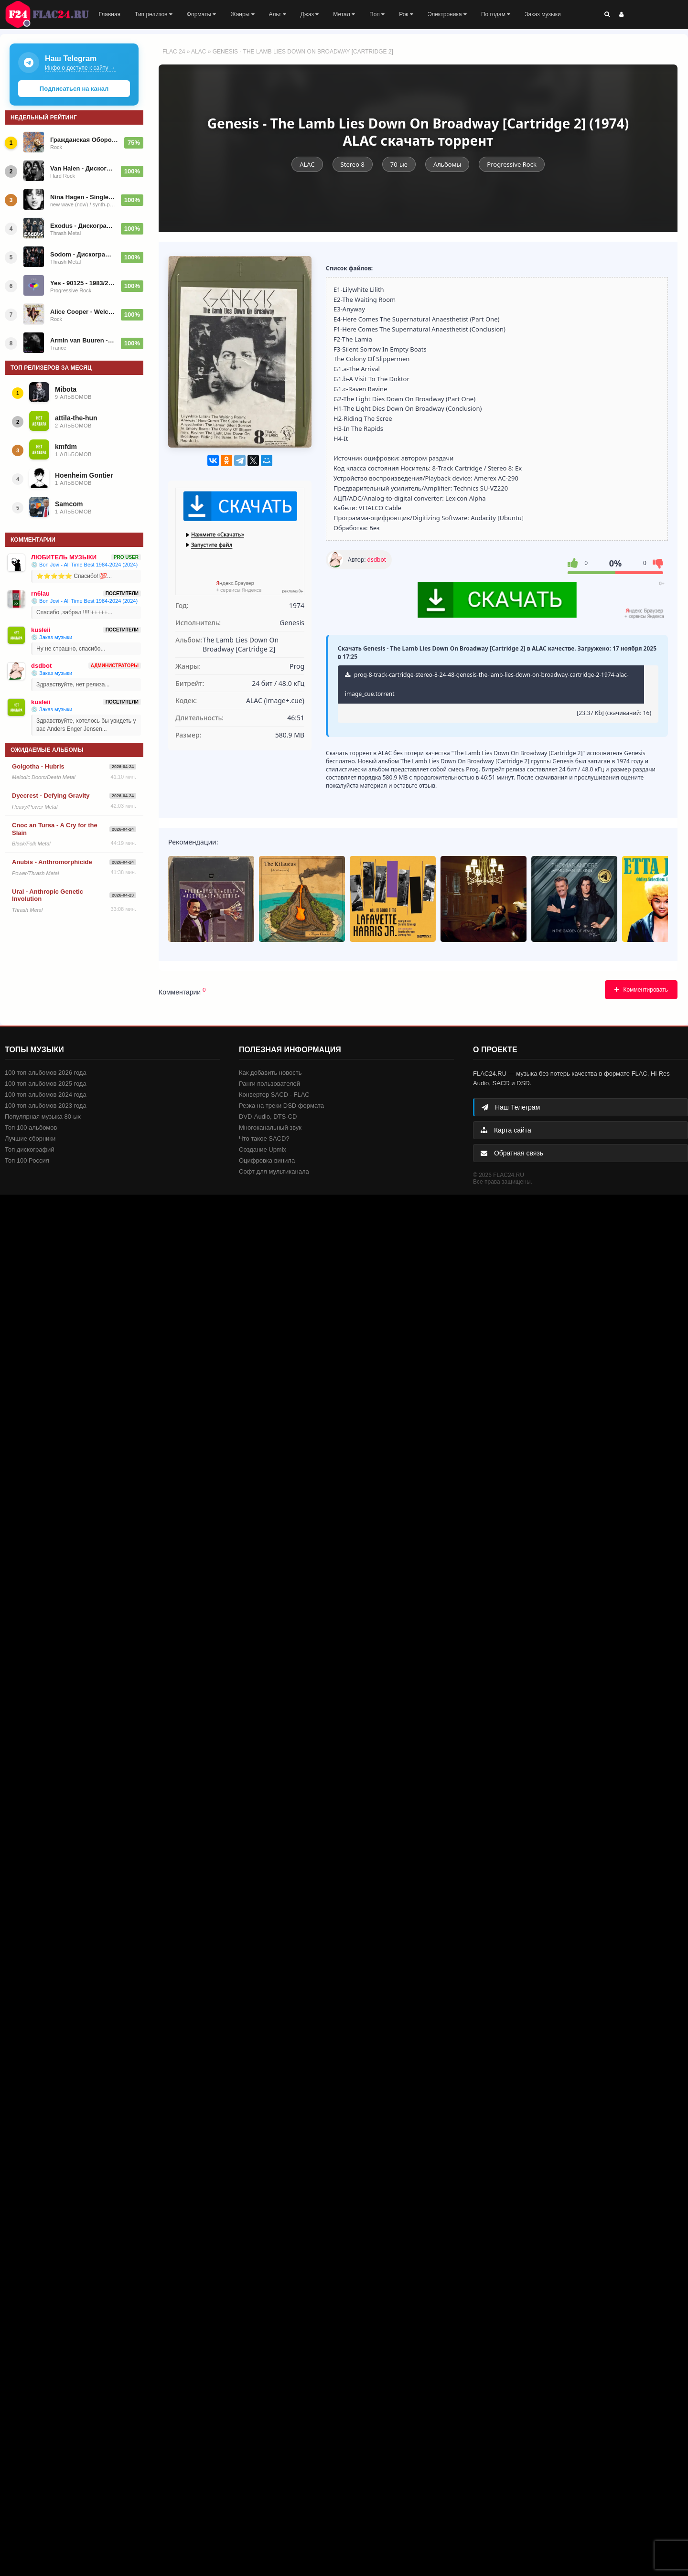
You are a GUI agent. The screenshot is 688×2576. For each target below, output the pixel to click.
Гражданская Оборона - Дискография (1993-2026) (84, 139)
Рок (406, 14)
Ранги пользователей (269, 1083)
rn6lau (40, 593)
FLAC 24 (52, 14)
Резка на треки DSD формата (281, 1105)
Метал (344, 14)
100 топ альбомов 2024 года (45, 1094)
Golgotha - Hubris (38, 766)
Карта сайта (506, 1130)
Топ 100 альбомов (31, 1127)
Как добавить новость (270, 1072)
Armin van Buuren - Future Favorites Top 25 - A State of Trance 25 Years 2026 (82, 340)
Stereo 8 (353, 164)
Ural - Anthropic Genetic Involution (47, 895)
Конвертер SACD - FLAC (274, 1094)
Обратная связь (512, 1153)
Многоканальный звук (270, 1127)
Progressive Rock (512, 164)
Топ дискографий (29, 1149)
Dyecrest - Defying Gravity (51, 795)
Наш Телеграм (511, 1107)
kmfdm (66, 446)
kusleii (40, 629)
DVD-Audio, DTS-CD (268, 1116)
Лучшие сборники (30, 1138)
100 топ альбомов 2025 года (45, 1083)
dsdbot (376, 560)
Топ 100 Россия (27, 1160)
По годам (495, 14)
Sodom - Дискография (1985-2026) (82, 254)
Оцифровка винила (267, 1160)
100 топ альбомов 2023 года (45, 1105)
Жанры (242, 14)
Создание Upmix (262, 1149)
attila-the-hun (76, 418)
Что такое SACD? (264, 1138)
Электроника (447, 14)
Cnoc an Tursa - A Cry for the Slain (54, 829)
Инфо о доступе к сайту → (80, 67)
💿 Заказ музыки (51, 637)
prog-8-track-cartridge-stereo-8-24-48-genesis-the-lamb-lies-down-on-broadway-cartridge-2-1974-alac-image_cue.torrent (487, 684)
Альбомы (447, 164)
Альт (277, 14)
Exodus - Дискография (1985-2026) (82, 225)
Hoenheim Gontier (84, 475)
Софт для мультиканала (274, 1171)
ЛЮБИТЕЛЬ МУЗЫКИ (64, 557)
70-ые (399, 164)
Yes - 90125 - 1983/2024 (82, 283)
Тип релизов (153, 14)
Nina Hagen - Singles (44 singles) (82, 197)
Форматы (201, 14)
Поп (377, 14)
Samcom (69, 504)
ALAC (198, 51)
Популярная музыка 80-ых (43, 1116)
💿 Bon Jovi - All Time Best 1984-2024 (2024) (84, 564)
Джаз (310, 14)
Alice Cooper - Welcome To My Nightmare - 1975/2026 (82, 311)
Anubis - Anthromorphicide (52, 862)
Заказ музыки (542, 14)
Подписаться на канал (74, 88)
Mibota (65, 389)
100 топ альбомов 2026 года (45, 1072)
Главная (109, 14)
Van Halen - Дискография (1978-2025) (82, 168)
